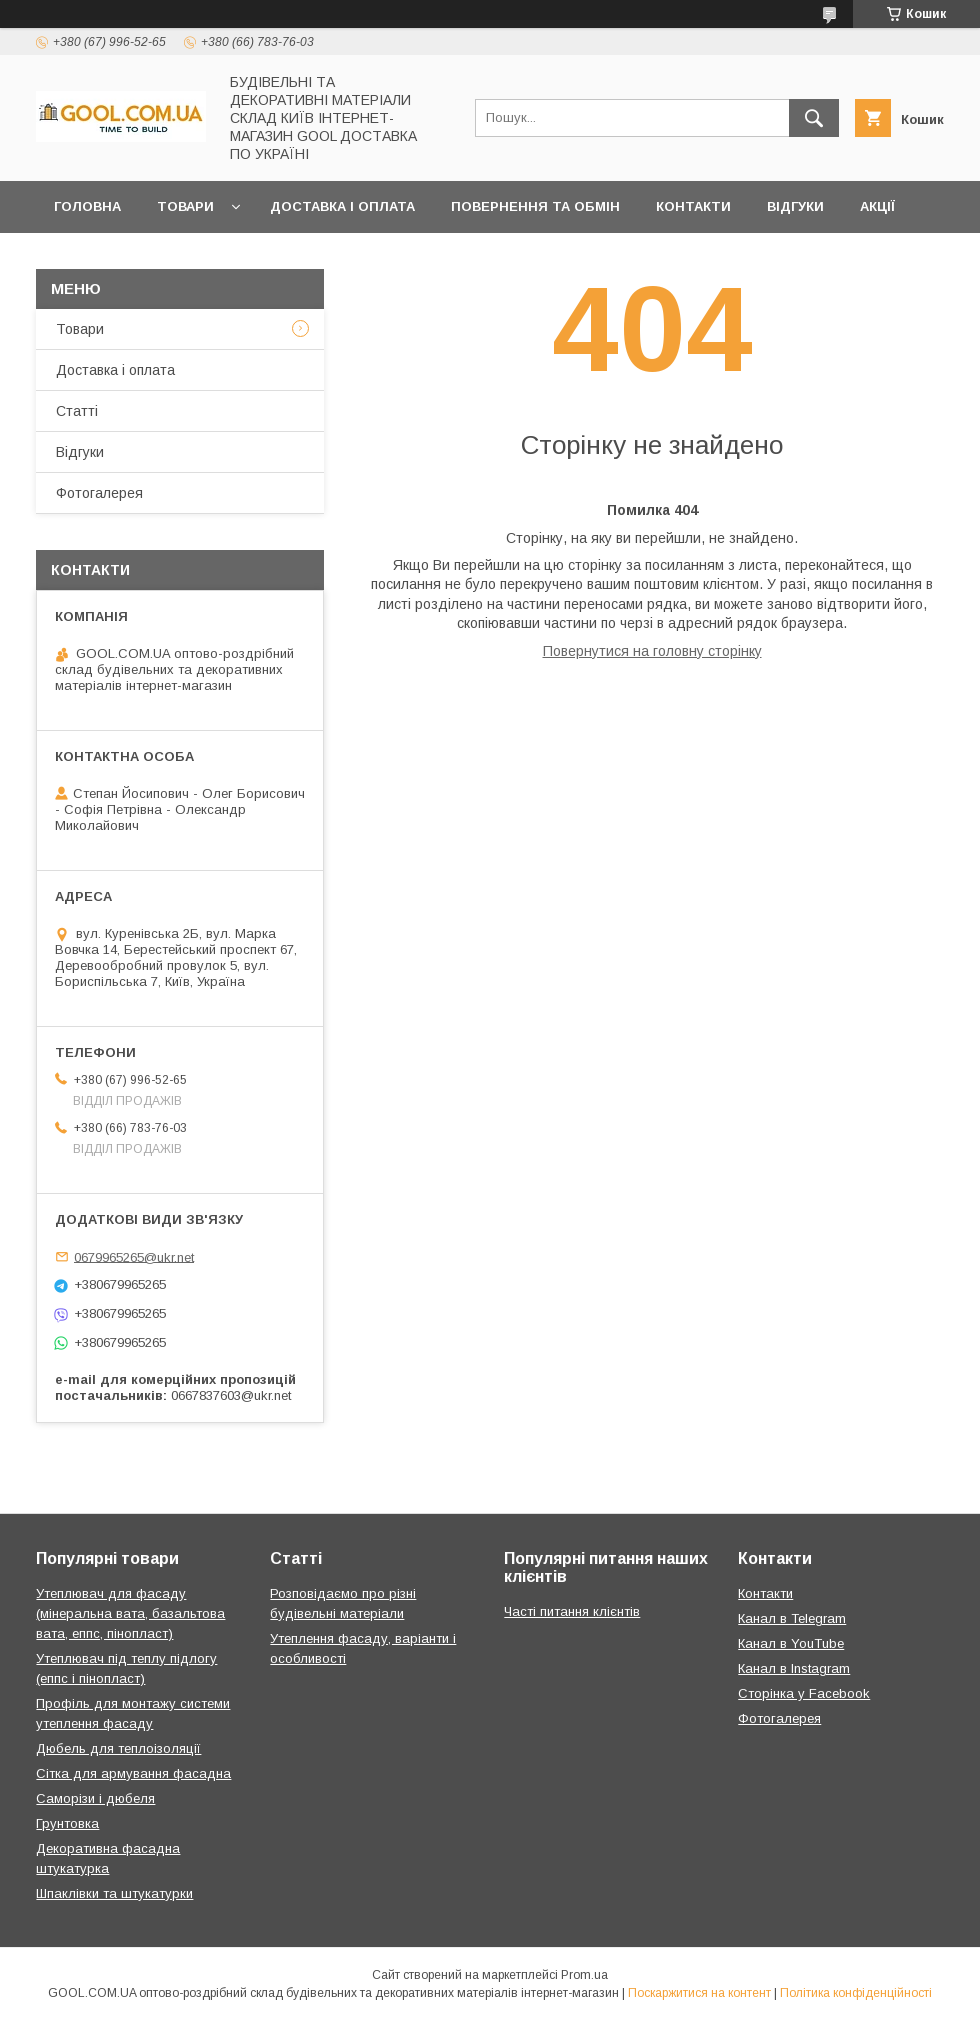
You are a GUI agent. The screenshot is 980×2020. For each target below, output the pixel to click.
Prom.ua (584, 1975)
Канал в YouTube (791, 1643)
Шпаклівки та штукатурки (114, 1893)
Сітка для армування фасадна (133, 1773)
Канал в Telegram (792, 1618)
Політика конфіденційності (856, 1993)
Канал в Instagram (794, 1668)
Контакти (693, 206)
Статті (77, 411)
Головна (87, 206)
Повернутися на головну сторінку (652, 651)
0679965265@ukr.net (134, 1256)
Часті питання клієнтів (572, 1611)
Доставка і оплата (342, 206)
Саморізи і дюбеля (95, 1798)
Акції (877, 206)
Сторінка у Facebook (804, 1693)
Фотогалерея (99, 493)
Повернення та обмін (535, 206)
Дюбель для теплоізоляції (118, 1748)
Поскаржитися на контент (699, 1993)
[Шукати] (814, 118)
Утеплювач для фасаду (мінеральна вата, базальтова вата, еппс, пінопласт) (130, 1613)
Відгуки (795, 206)
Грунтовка (67, 1823)
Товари (185, 206)
